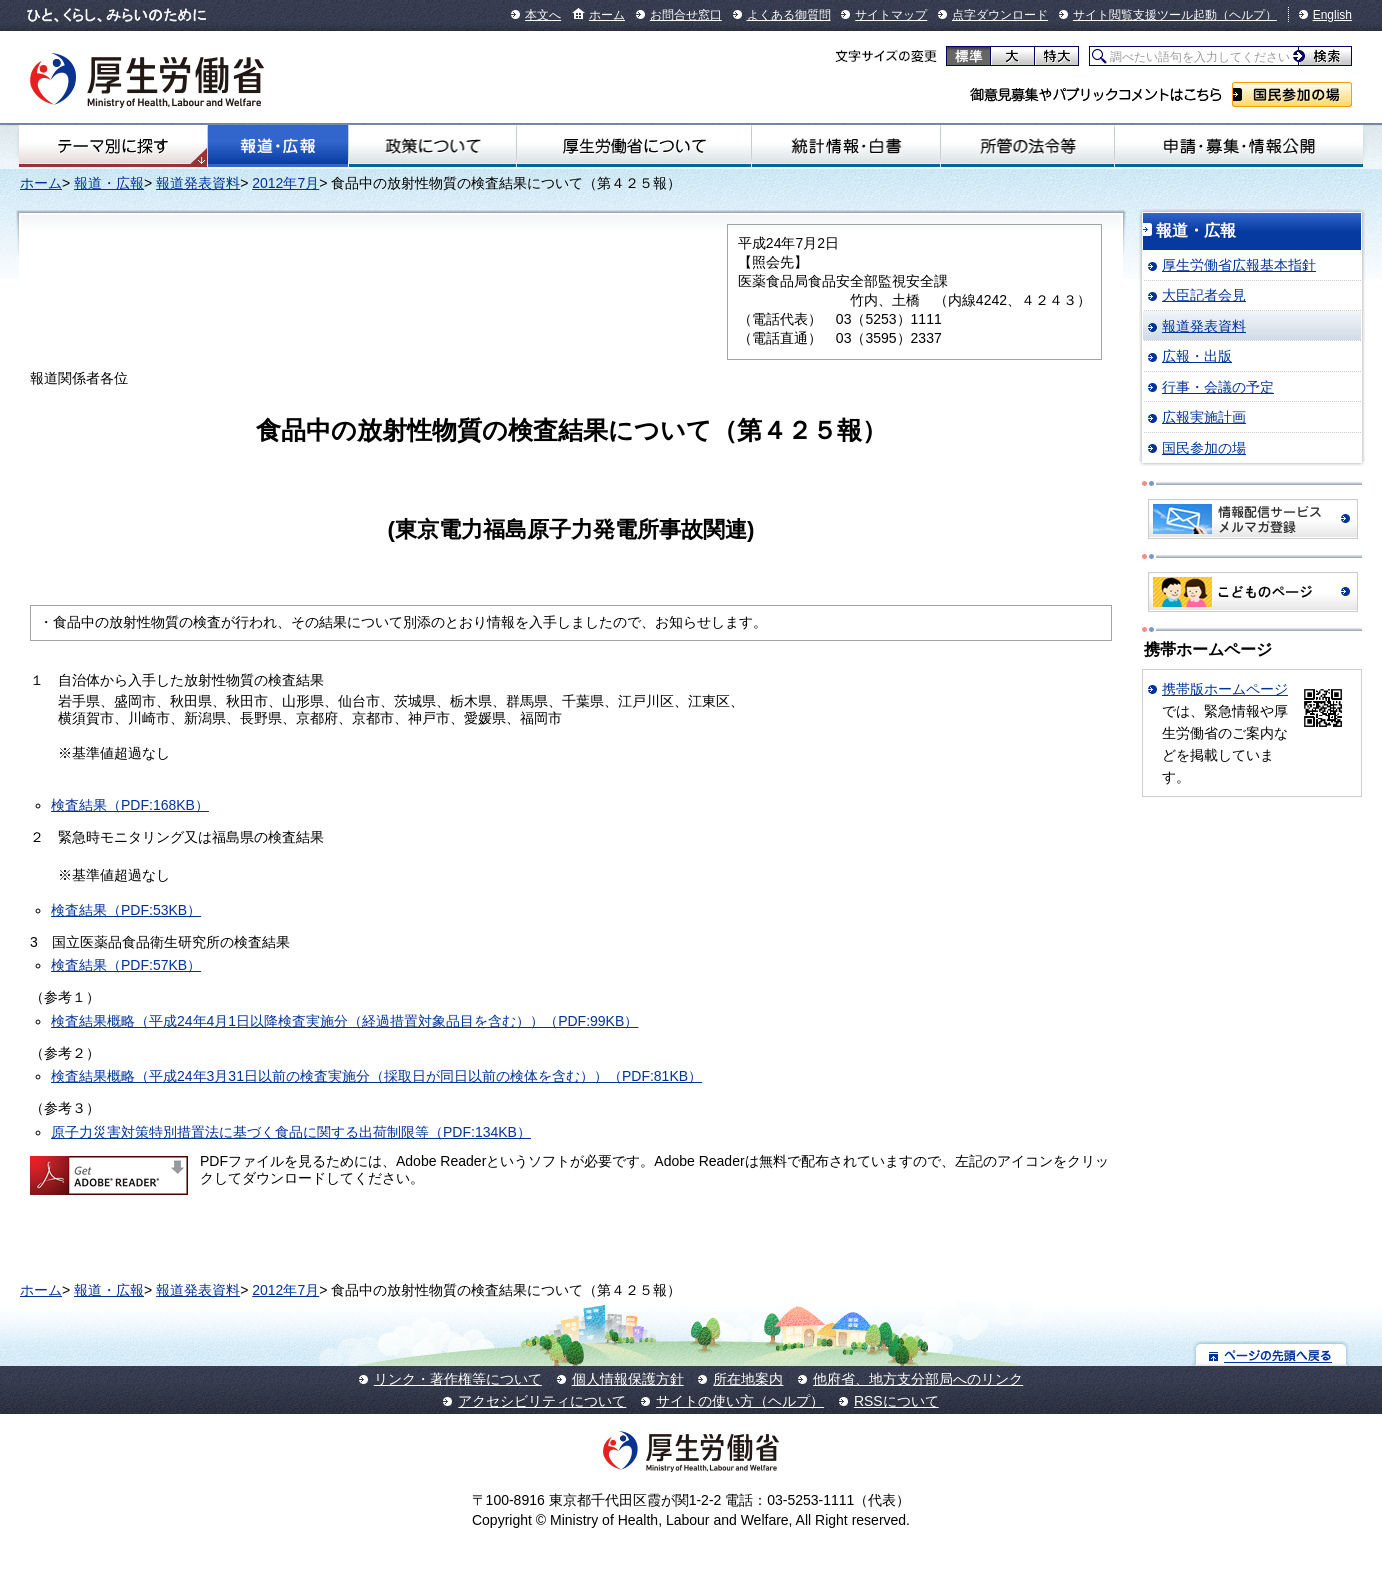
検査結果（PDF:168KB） (130, 805)
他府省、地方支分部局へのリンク (918, 1379)
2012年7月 (285, 183)
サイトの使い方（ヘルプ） (740, 1401)
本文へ (543, 15)
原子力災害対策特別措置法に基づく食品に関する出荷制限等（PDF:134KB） (291, 1132)
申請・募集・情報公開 (1239, 146)
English (1332, 15)
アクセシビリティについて (542, 1401)
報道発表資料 (198, 183)
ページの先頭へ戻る (1271, 1354)
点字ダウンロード (1000, 15)
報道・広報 (278, 146)
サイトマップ (891, 15)
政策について (432, 146)
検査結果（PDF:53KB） (126, 910)
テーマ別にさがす (113, 146)
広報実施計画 (1204, 417)
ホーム (607, 15)
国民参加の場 (1292, 94)
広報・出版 (1197, 356)
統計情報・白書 (845, 146)
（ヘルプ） (1247, 15)
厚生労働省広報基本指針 (1239, 265)
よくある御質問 (789, 15)
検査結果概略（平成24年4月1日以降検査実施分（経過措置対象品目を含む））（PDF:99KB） (344, 1021)
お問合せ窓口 (686, 15)
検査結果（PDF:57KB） (126, 965)
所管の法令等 (1028, 146)
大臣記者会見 (1204, 295)
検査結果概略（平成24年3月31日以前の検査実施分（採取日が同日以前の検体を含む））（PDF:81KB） (376, 1076)
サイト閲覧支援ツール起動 (1145, 15)
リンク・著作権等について (458, 1379)
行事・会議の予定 (1218, 387)
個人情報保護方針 (628, 1379)
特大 (1056, 56)
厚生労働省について (634, 146)
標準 (968, 56)
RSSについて (896, 1401)
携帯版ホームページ (1225, 689)
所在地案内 (748, 1379)
